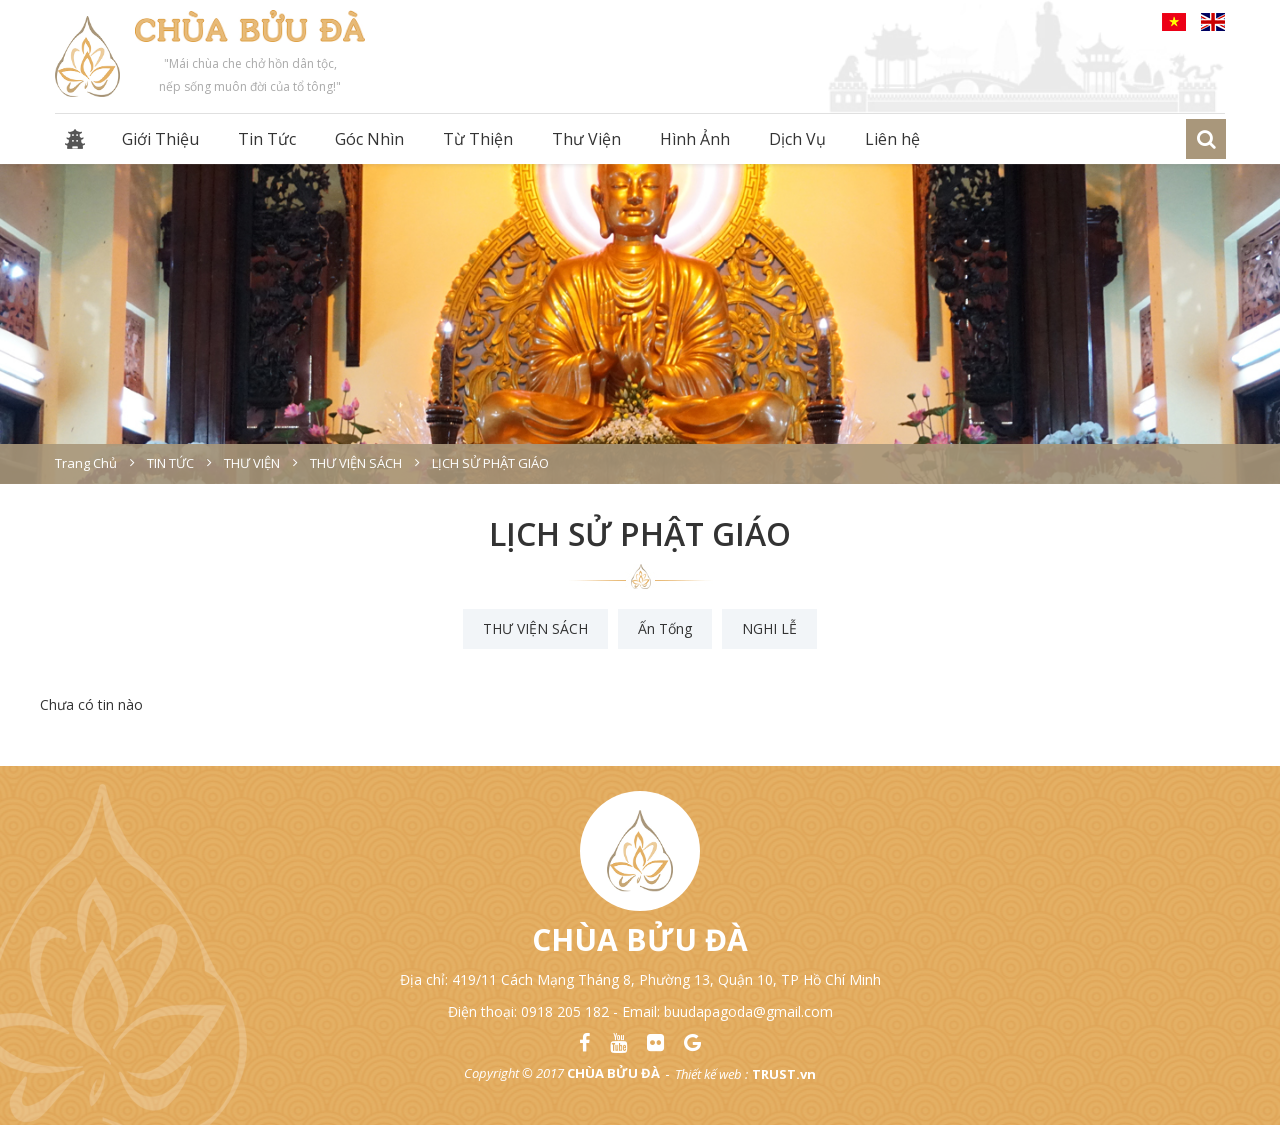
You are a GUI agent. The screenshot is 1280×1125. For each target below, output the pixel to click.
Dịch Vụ (797, 139)
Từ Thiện (478, 139)
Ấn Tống (665, 628)
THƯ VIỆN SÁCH (535, 628)
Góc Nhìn (369, 139)
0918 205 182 (565, 1011)
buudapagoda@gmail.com (748, 1011)
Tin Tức (267, 139)
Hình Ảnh (695, 139)
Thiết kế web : (711, 1074)
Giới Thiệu (160, 139)
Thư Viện (586, 139)
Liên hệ (892, 139)
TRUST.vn (784, 1074)
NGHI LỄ (769, 628)
